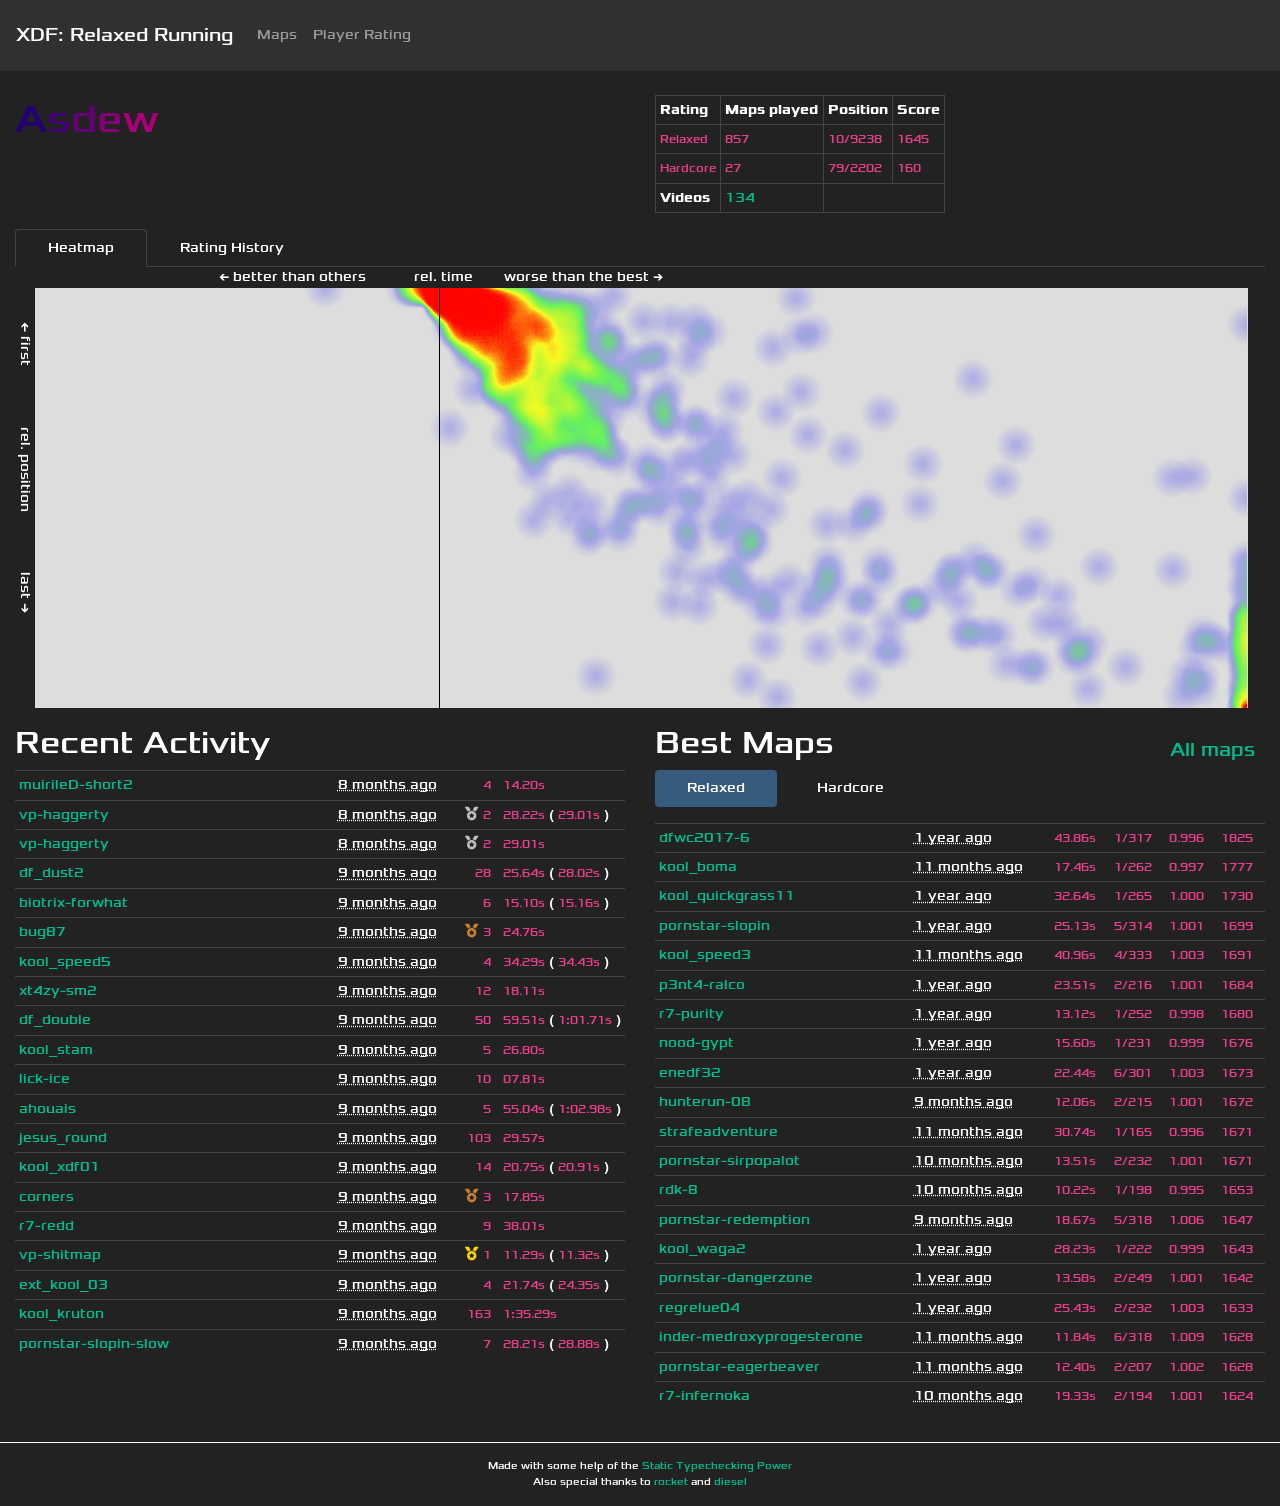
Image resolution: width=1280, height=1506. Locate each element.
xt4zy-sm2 (58, 990)
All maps (1212, 749)
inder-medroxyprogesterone (761, 1336)
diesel (730, 1482)
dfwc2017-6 (704, 837)
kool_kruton (61, 1313)
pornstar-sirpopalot (729, 1160)
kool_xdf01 (59, 1166)
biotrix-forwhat (73, 902)
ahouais (47, 1108)
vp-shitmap (60, 1254)
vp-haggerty (64, 814)
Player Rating (362, 34)
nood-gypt (696, 1042)
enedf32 (690, 1072)
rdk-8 (678, 1189)
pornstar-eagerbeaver (739, 1366)
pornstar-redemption (734, 1219)
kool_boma (698, 866)
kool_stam (56, 1049)
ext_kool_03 (63, 1284)
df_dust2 (51, 872)
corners (46, 1196)
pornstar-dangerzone (736, 1277)
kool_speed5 (65, 961)
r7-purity (691, 1013)
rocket (671, 1482)
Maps (277, 34)
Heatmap (81, 247)
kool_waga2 (702, 1248)
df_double (55, 1019)
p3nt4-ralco (702, 984)
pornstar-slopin (714, 925)
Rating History (232, 247)
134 (740, 197)
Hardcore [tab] (850, 787)
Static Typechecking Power (717, 1466)
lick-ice (44, 1078)
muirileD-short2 (76, 784)
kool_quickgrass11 (727, 895)
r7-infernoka (704, 1395)
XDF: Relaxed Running (124, 35)
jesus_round (63, 1137)
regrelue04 (699, 1307)
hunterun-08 (705, 1101)
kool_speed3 (705, 954)
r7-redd (46, 1225)
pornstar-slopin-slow (94, 1343)
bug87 (42, 931)
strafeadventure (718, 1131)
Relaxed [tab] (716, 787)
